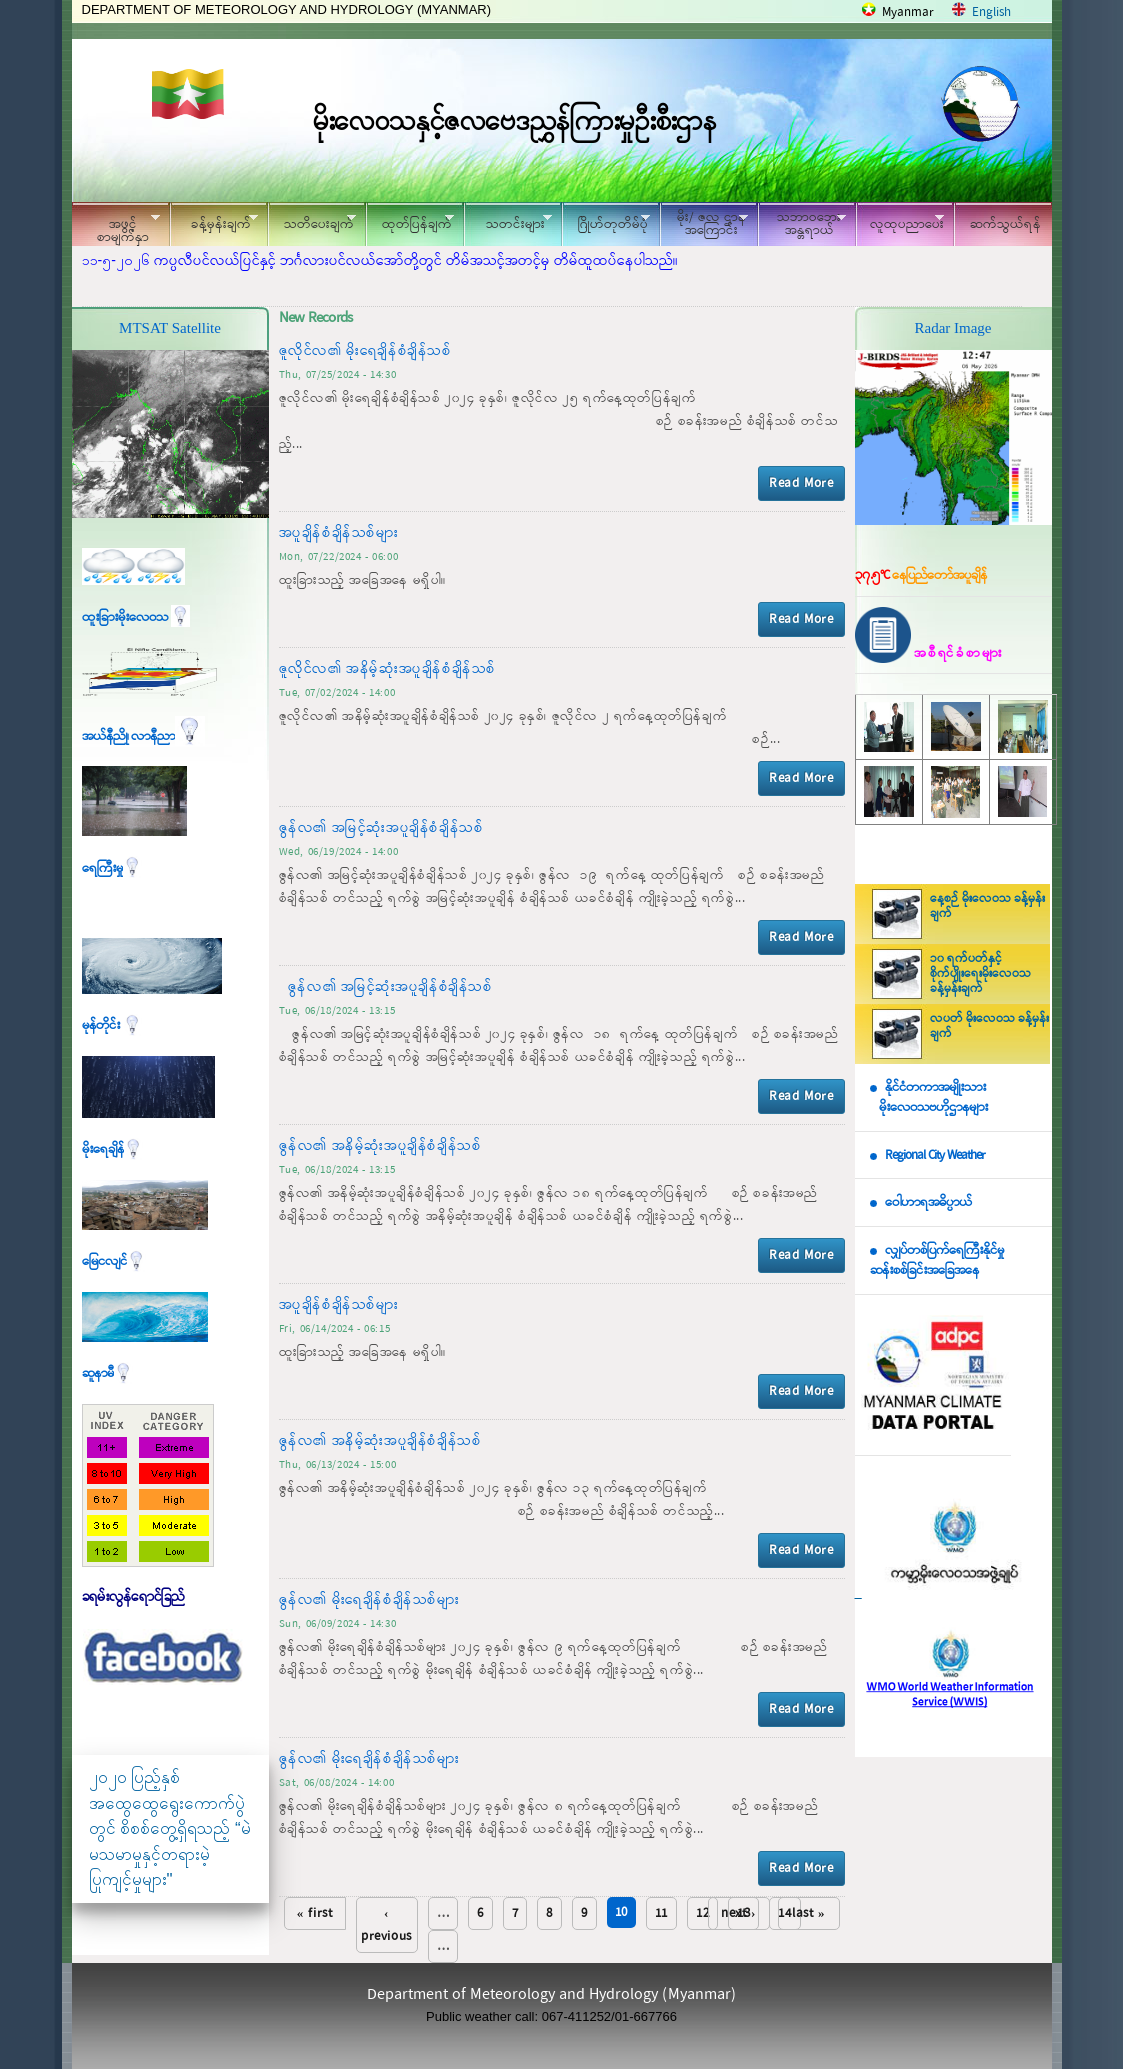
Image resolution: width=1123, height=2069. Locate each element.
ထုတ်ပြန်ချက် (410, 221)
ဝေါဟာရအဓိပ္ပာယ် (928, 1202)
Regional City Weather (935, 1155)
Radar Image (952, 328)
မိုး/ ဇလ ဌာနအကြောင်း (704, 224)
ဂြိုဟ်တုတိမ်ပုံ (606, 221)
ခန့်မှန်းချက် (214, 221)
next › (738, 1913)
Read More (801, 483)
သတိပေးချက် (312, 221)
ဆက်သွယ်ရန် (1005, 224)
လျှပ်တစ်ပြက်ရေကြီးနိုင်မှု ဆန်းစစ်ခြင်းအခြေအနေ (937, 1261)
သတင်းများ (508, 221)
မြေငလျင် (114, 1261)
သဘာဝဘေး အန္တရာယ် (802, 224)
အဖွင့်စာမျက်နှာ (116, 227)
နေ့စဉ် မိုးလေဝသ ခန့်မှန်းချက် (987, 906)
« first (315, 1913)
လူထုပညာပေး (900, 221)
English (991, 12)
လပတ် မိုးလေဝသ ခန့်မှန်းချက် (989, 1026)
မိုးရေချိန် (112, 1149)
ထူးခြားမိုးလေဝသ (136, 617)
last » (808, 1913)
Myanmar (908, 12)
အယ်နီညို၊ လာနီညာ (143, 736)
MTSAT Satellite (170, 328)
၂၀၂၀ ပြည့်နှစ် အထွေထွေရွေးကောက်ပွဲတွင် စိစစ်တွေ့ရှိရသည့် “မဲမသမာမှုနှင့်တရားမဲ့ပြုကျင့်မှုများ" (170, 1828)
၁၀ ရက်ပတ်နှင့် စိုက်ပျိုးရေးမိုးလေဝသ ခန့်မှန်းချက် (980, 974)
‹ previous (386, 1925)
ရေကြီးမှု (112, 868)
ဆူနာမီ (107, 1373)
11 (661, 1913)
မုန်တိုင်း (112, 1025)
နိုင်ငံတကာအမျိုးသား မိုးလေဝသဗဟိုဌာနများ (929, 1098)
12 (702, 1913)
